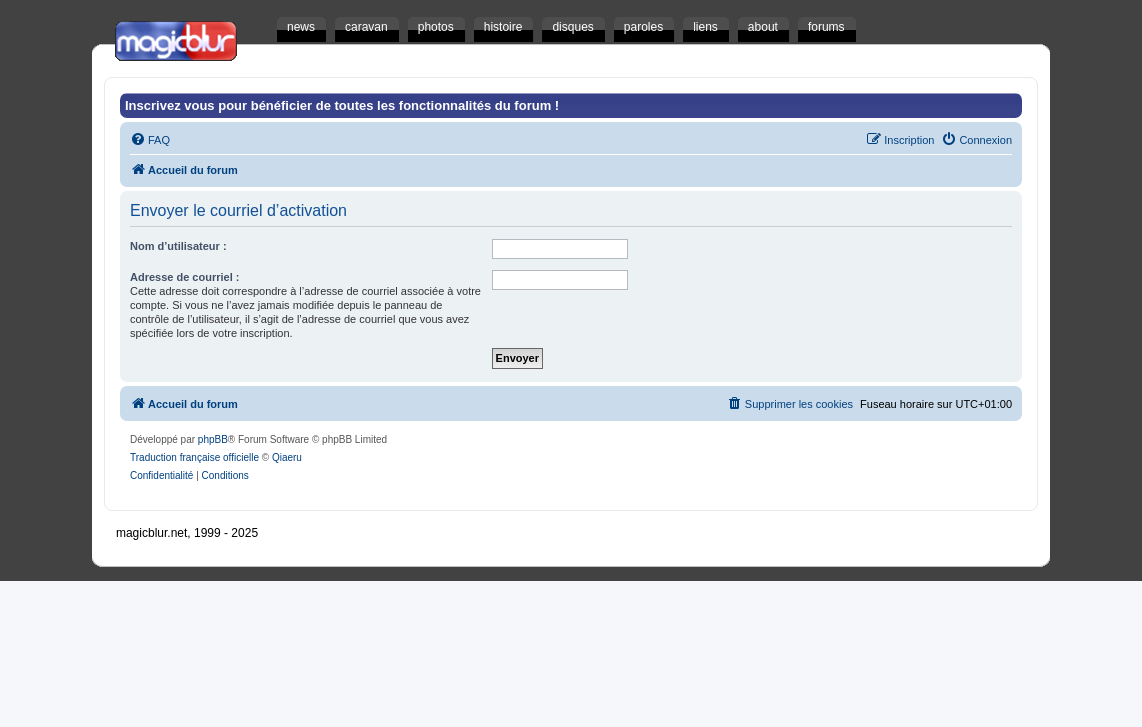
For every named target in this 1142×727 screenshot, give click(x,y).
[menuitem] (150, 140)
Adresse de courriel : (184, 277)
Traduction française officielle (194, 457)
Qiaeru (287, 457)
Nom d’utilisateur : (178, 246)
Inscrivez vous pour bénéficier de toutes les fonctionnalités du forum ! (342, 105)
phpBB (213, 439)
